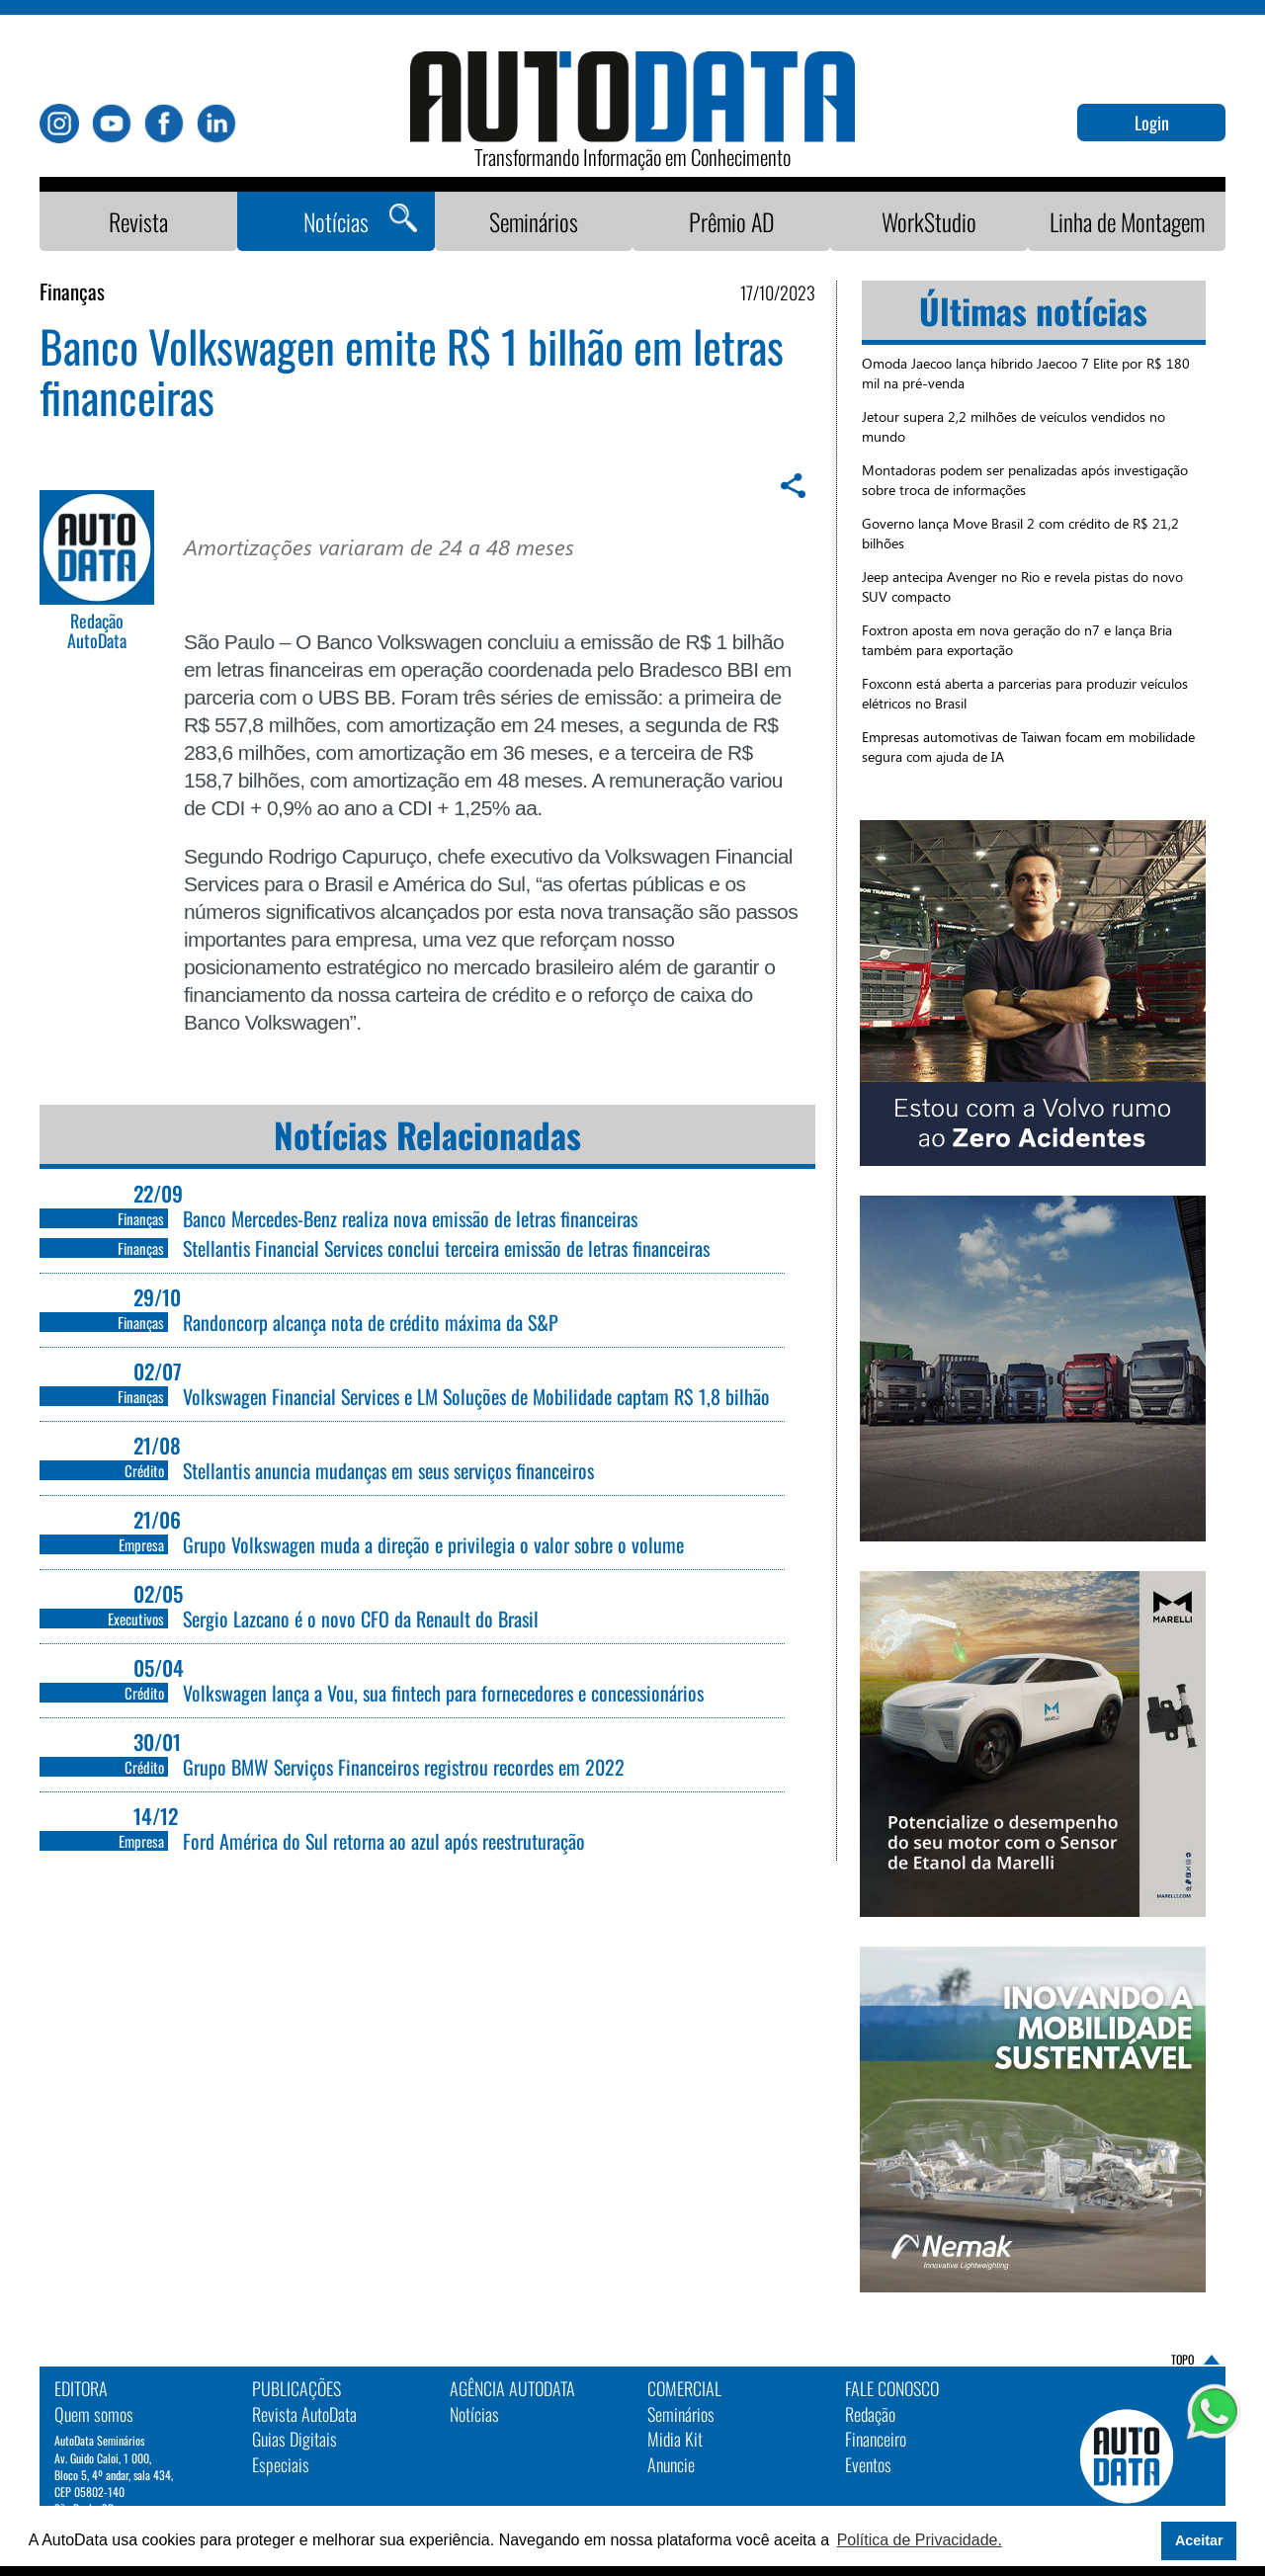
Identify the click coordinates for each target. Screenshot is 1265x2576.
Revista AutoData (304, 2414)
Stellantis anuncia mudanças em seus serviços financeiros (388, 1470)
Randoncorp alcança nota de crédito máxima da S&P (370, 1322)
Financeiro (875, 2438)
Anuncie (671, 2464)
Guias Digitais (294, 2438)
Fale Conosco (892, 2388)
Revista (138, 221)
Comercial (684, 2388)
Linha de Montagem (1127, 221)
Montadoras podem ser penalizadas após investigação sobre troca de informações (1025, 479)
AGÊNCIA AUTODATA (512, 2388)
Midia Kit (675, 2438)
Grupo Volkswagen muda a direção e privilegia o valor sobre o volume (433, 1544)
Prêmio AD (732, 221)
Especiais (280, 2464)
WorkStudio (929, 221)
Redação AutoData (96, 631)
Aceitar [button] (1199, 2540)
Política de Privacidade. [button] (919, 2540)
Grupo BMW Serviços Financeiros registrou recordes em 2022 (404, 1767)
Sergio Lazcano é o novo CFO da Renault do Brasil (361, 1618)
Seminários (533, 221)
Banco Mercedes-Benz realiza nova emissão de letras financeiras (410, 1218)
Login (1152, 122)
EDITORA (81, 2388)
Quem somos (93, 2414)
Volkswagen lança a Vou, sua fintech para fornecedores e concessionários (443, 1692)
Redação (870, 2414)
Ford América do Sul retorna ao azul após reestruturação (384, 1841)
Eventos (868, 2464)
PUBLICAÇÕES (296, 2388)
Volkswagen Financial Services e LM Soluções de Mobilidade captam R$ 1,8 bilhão (476, 1396)
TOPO (1182, 2359)
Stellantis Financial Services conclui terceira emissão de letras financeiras (446, 1248)
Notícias (336, 221)
